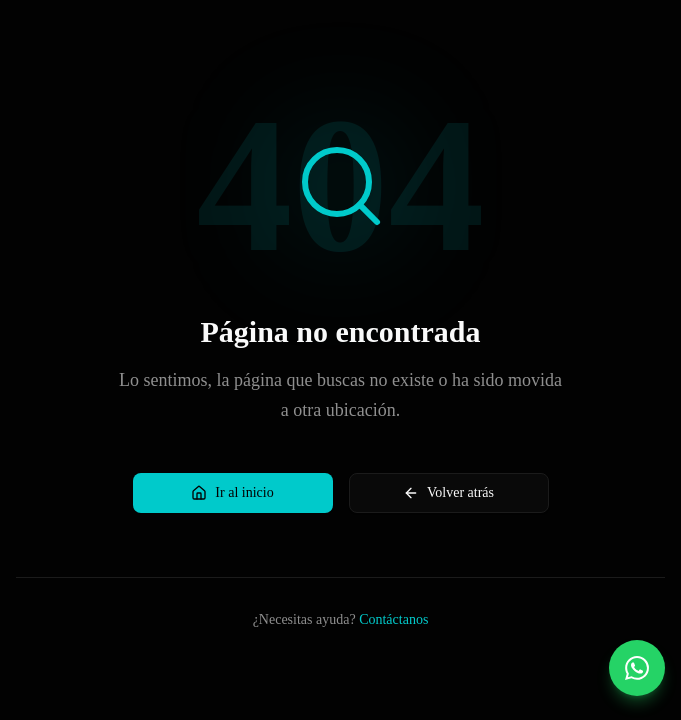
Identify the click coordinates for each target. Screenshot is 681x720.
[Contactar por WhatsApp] (637, 668)
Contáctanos (393, 619)
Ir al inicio (232, 493)
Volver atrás (448, 493)
